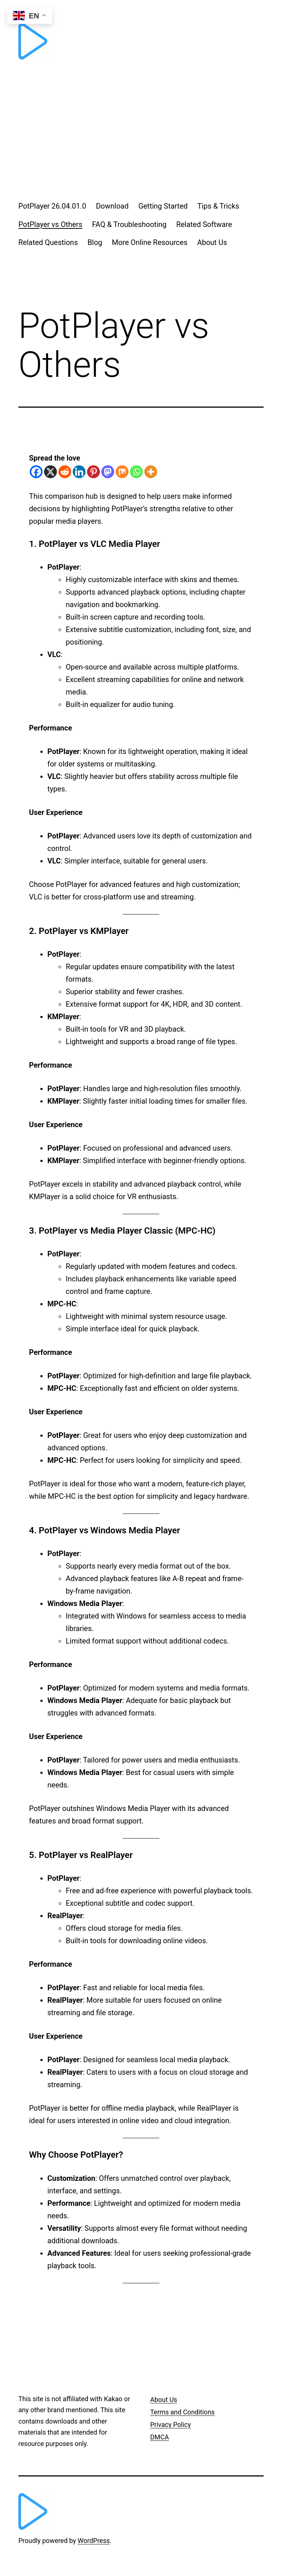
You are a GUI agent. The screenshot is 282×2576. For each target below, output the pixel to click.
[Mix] (122, 471)
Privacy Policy (170, 2424)
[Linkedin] (79, 471)
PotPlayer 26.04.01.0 (52, 206)
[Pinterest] (93, 471)
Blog (94, 242)
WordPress (94, 2540)
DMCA (159, 2437)
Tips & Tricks (218, 206)
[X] (50, 471)
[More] (150, 471)
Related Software (204, 224)
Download (112, 206)
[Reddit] (64, 471)
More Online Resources (150, 242)
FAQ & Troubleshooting (129, 224)
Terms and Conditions (182, 2412)
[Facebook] (36, 471)
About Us (212, 242)
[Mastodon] (107, 471)
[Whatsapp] (136, 471)
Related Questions (48, 242)
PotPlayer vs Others (50, 224)
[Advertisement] (141, 131)
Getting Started (163, 206)
